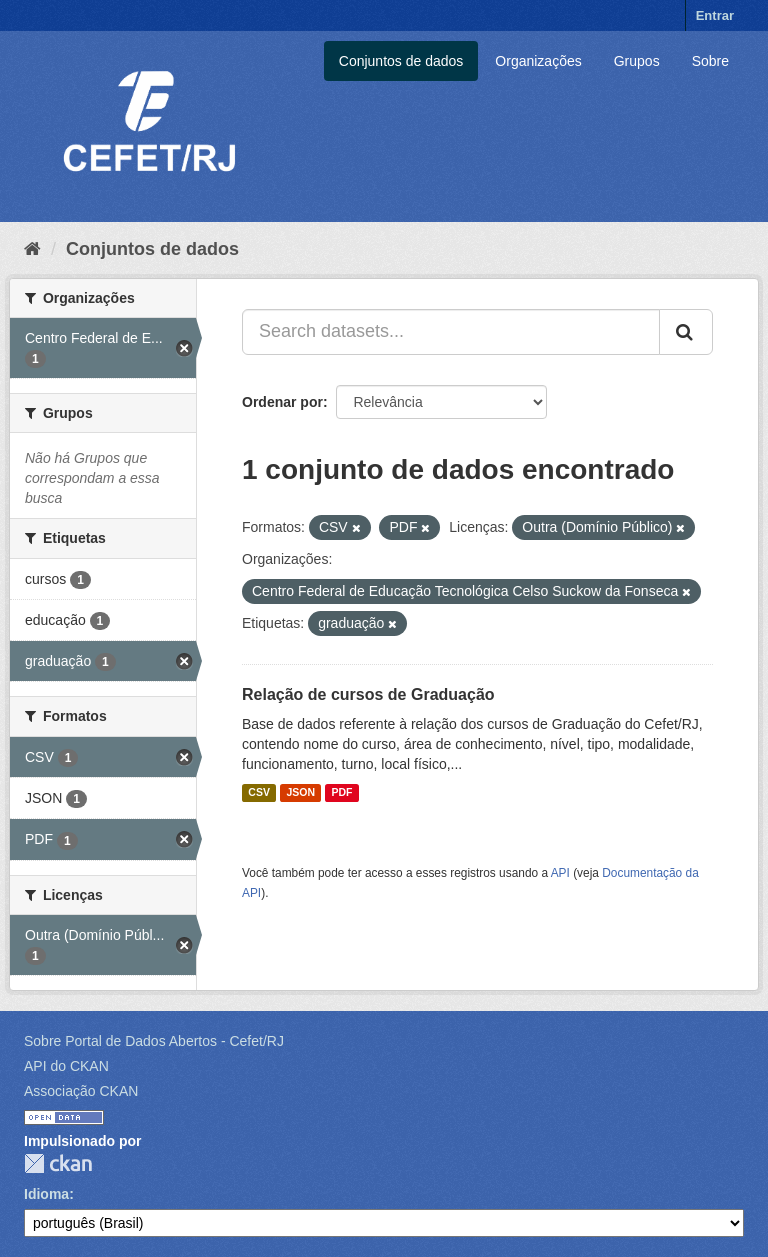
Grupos (637, 61)
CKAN (58, 1163)
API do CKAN (66, 1066)
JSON (300, 793)
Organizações (538, 61)
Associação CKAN (81, 1091)
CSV (259, 793)
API (560, 873)
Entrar (715, 15)
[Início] (32, 249)
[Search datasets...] (451, 332)
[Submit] (686, 332)
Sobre (710, 61)
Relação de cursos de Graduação (368, 694)
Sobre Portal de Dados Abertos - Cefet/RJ (154, 1041)
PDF (341, 793)
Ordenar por (282, 402)
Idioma (46, 1194)
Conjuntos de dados (401, 61)
